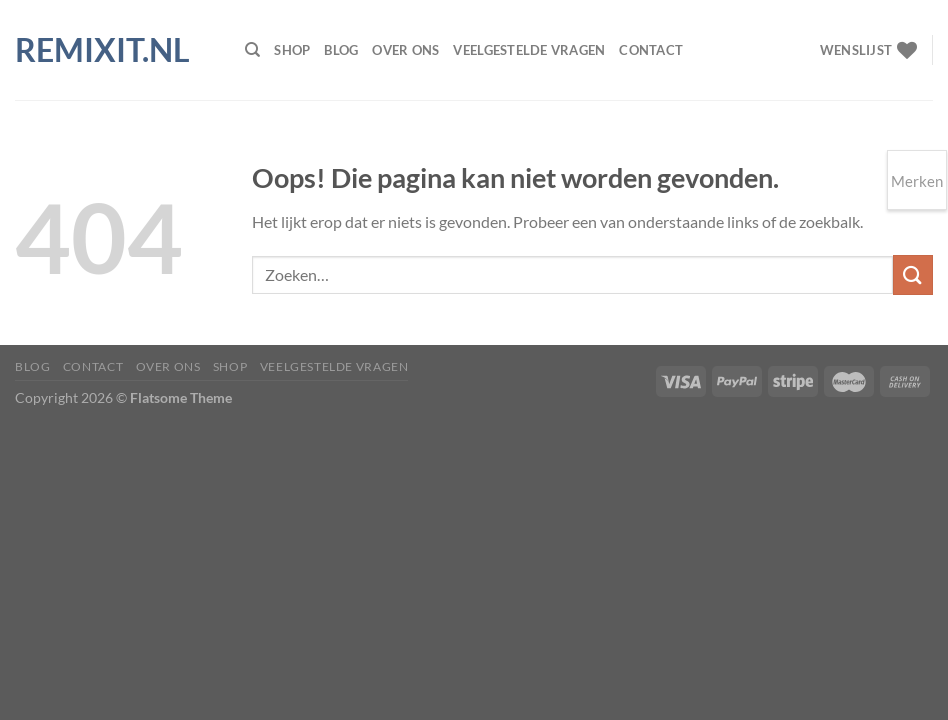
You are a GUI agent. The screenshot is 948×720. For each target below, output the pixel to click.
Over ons (405, 50)
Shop (292, 50)
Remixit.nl (102, 50)
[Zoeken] (252, 50)
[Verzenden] (913, 274)
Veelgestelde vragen (529, 50)
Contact (651, 50)
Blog (341, 50)
